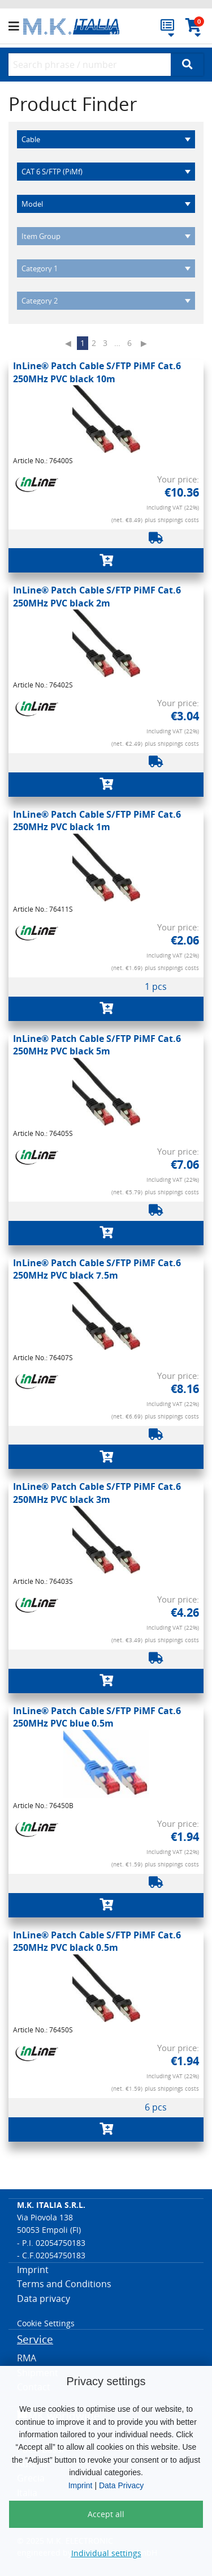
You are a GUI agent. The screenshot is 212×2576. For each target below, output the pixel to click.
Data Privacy (121, 2485)
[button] (15, 26)
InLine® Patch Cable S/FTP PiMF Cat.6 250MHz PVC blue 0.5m (97, 1716)
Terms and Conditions (64, 2284)
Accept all (106, 2514)
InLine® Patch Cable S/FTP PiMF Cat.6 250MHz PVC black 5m (97, 1044)
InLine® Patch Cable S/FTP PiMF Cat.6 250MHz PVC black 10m (97, 372)
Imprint (80, 2485)
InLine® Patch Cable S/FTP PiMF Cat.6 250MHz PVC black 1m (97, 820)
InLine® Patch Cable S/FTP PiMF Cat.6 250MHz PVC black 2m (97, 596)
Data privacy (43, 2298)
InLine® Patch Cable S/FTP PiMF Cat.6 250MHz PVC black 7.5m (97, 1269)
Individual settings (106, 2553)
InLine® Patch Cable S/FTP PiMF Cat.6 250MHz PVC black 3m (97, 1492)
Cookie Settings (46, 2323)
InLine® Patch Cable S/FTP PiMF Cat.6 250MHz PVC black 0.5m (97, 1941)
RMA (26, 2358)
